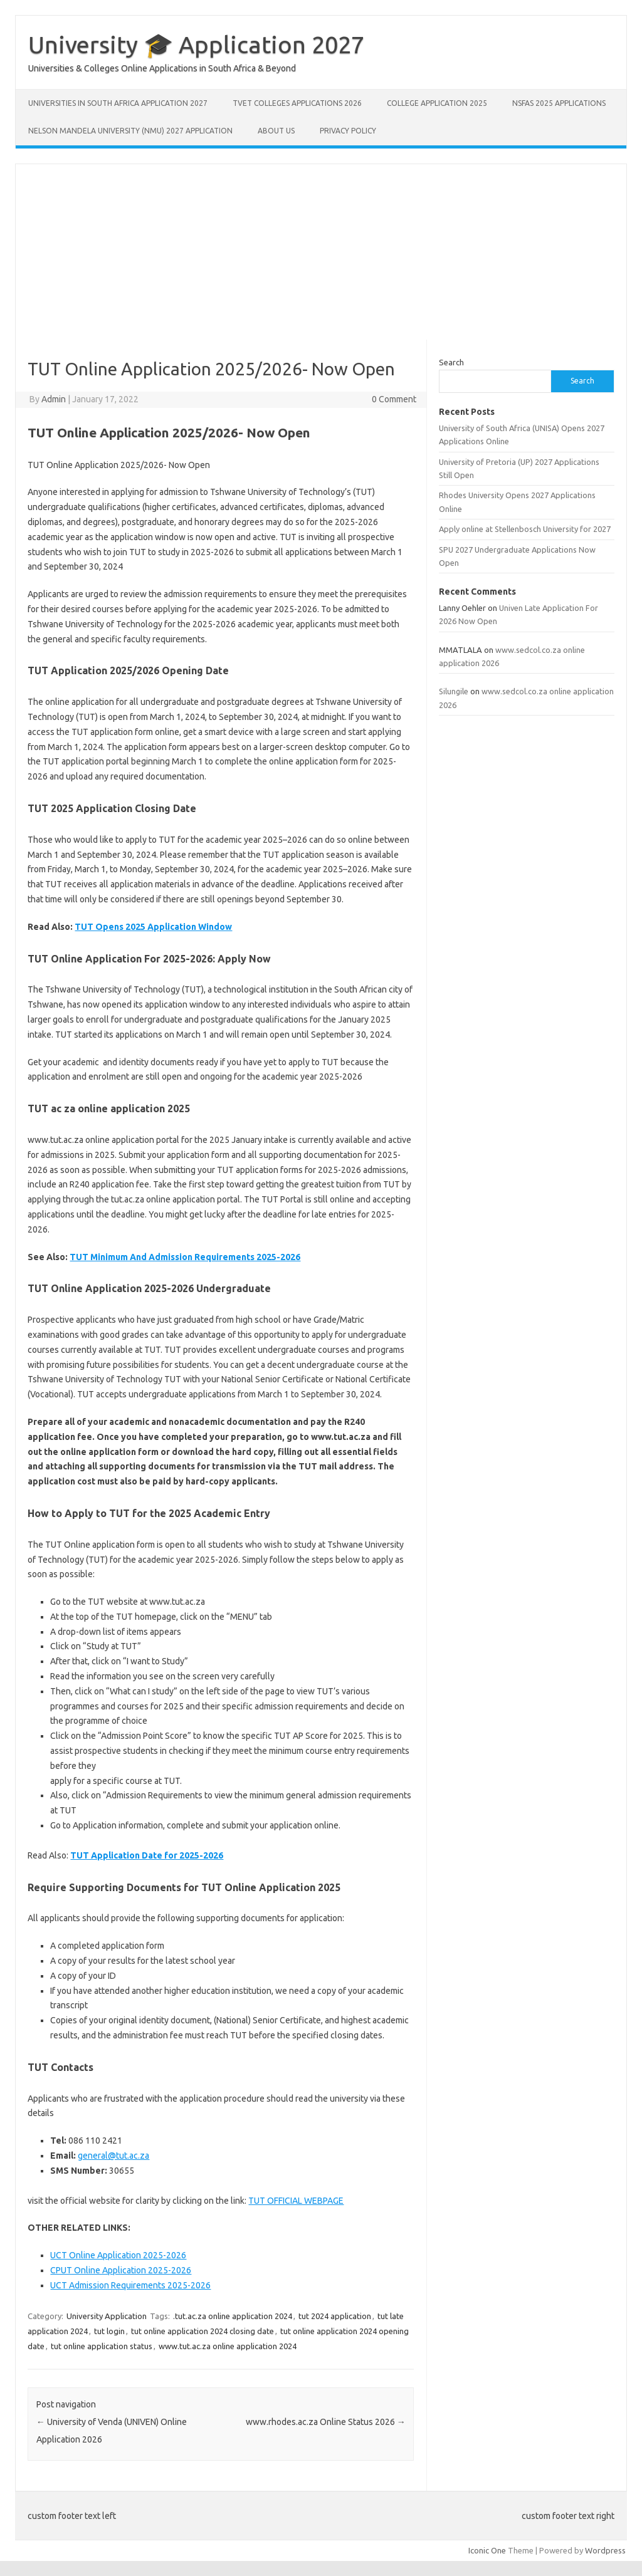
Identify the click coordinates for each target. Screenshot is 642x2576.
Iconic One (487, 2550)
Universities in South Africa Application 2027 (118, 103)
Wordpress (605, 2550)
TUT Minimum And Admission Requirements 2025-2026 (185, 1257)
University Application (106, 2316)
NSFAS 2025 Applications (559, 103)
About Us (276, 131)
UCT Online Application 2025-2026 (118, 2255)
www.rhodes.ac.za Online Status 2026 (326, 2422)
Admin (53, 399)
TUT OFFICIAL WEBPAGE (296, 2201)
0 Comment (394, 399)
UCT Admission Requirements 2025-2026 (130, 2285)
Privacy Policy (348, 131)
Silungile (453, 691)
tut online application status (101, 2346)
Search (451, 362)
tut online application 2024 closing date (202, 2331)
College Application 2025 (437, 103)
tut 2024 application (334, 2316)
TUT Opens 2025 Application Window (153, 927)
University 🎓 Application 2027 (196, 44)
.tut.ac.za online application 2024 (232, 2316)
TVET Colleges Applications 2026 (297, 103)
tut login (109, 2331)
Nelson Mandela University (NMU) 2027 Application (130, 131)
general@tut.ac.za (113, 2156)
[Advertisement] (321, 252)
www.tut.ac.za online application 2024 (228, 2346)
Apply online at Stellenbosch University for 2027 (525, 528)
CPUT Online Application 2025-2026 (120, 2270)
